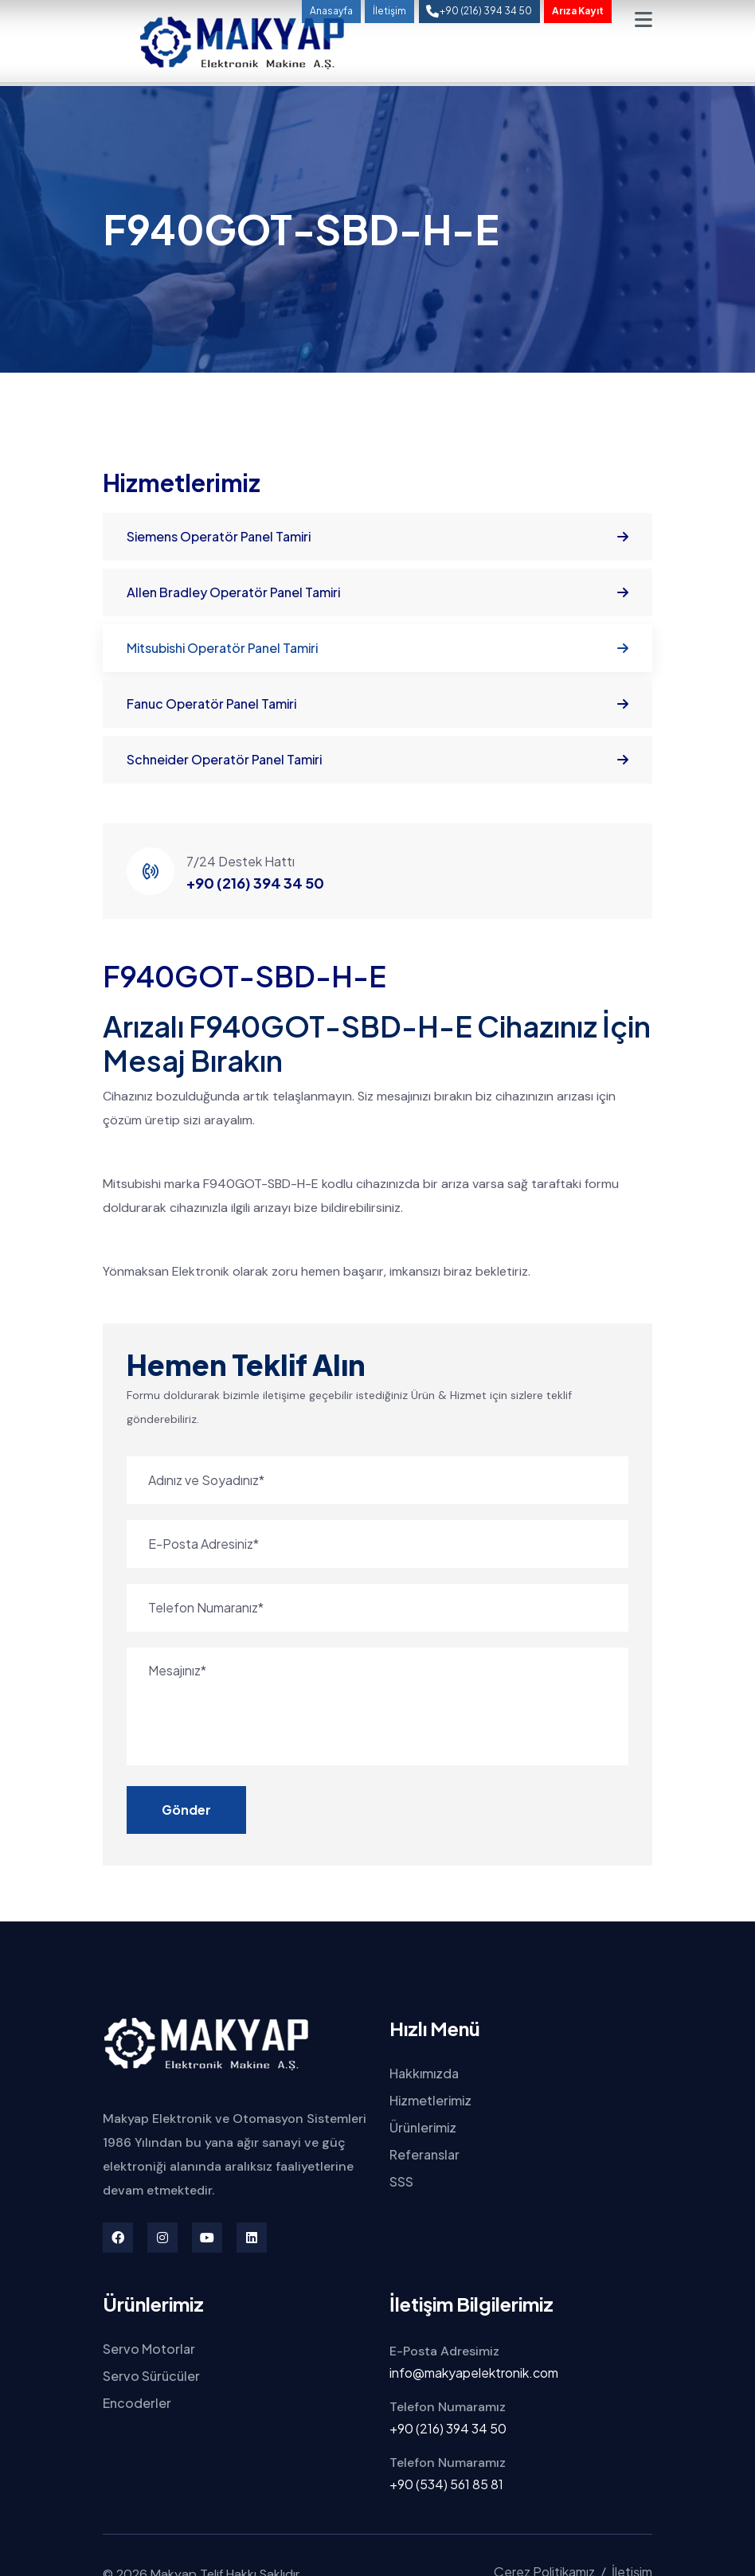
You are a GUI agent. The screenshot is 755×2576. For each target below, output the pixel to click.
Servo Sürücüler (151, 2375)
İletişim (389, 11)
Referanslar (424, 2154)
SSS (401, 2181)
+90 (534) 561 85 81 (446, 2484)
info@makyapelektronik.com (473, 2372)
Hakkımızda (424, 2073)
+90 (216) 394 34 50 (255, 883)
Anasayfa (331, 11)
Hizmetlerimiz (430, 2100)
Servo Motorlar (149, 2348)
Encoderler (137, 2402)
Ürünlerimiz (422, 2127)
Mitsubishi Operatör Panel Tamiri (377, 648)
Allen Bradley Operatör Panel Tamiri (377, 592)
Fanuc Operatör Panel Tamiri (377, 703)
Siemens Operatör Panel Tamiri (377, 536)
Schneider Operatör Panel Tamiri (377, 759)
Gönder (186, 1809)
